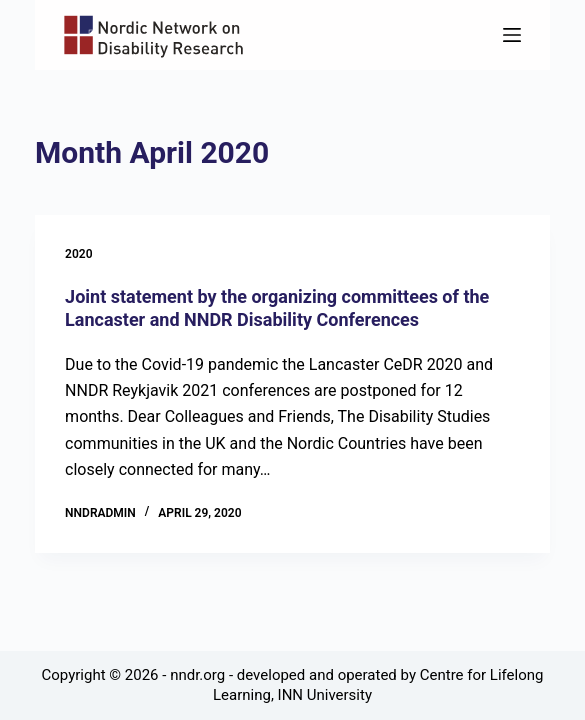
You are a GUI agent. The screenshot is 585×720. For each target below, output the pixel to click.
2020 (78, 254)
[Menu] (512, 35)
